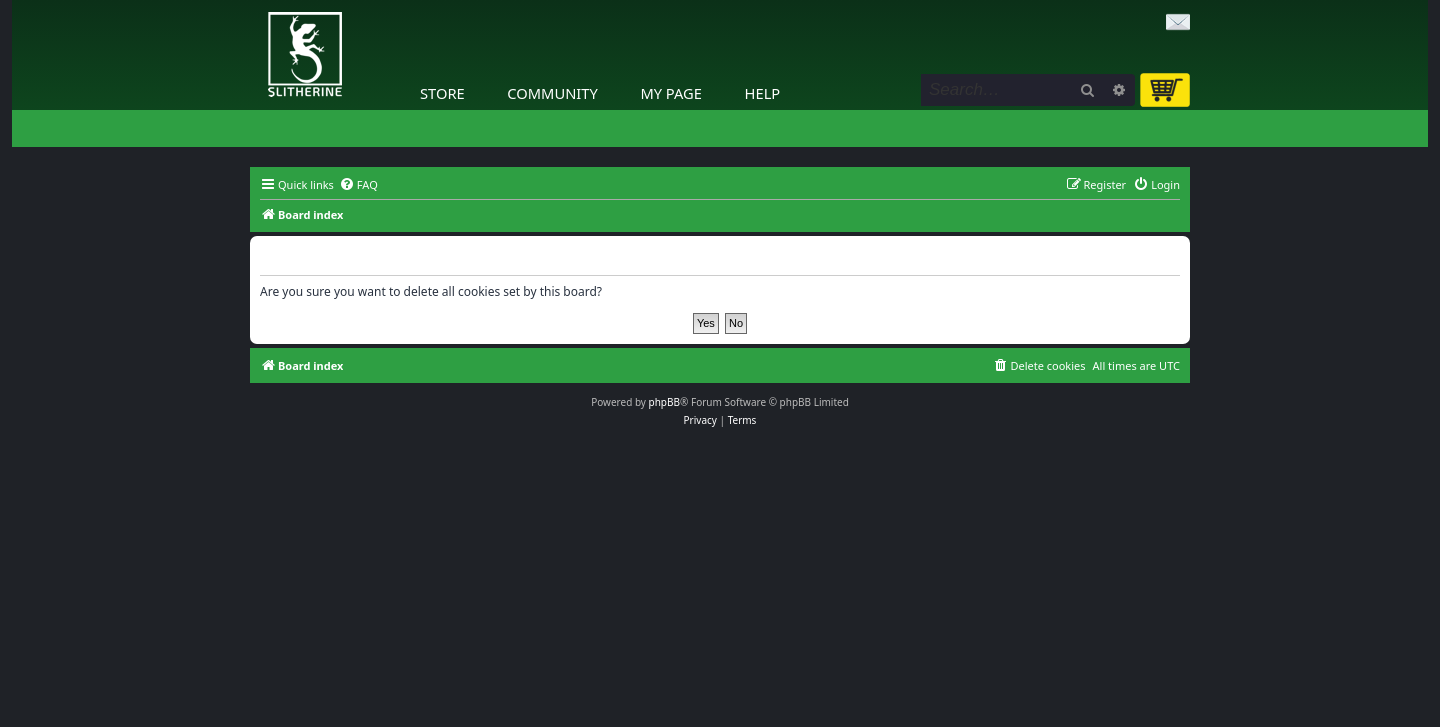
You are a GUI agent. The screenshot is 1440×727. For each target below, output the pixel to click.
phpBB (664, 402)
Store (442, 93)
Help (763, 93)
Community (552, 93)
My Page (671, 93)
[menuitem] (358, 185)
